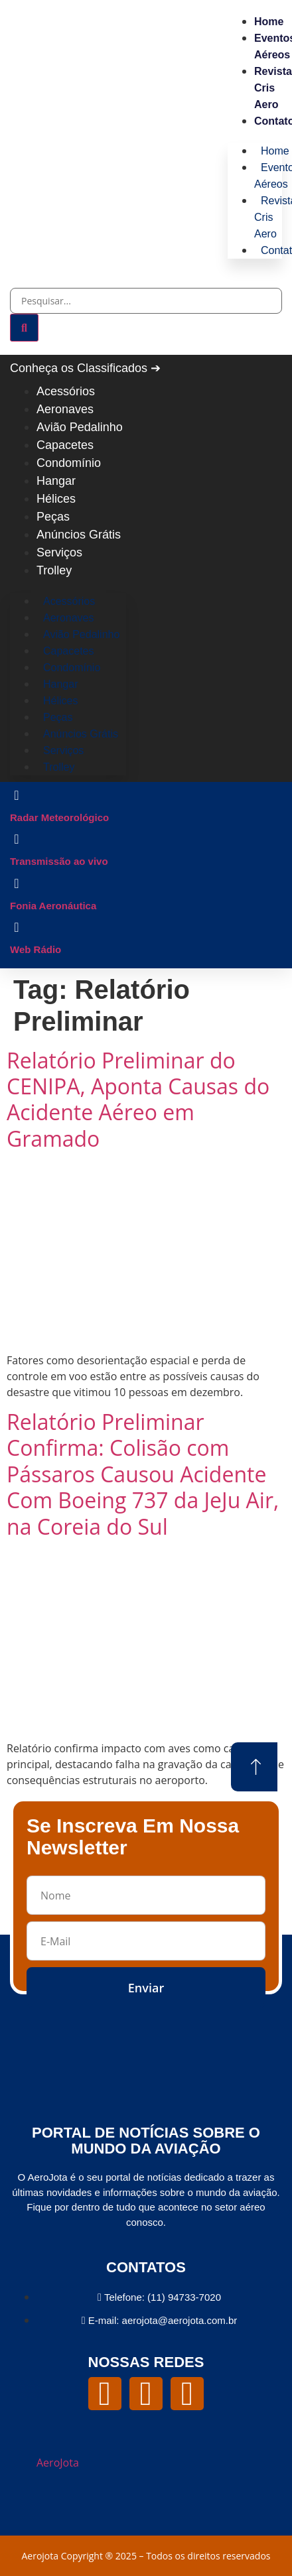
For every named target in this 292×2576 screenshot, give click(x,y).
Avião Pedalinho (79, 427)
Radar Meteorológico (59, 817)
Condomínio (68, 463)
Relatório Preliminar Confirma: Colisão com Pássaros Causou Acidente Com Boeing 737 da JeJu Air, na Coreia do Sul (143, 1474)
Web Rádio (35, 949)
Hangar (56, 480)
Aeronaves (65, 409)
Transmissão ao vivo (59, 861)
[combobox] (146, 301)
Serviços (59, 552)
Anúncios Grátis (78, 534)
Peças (53, 516)
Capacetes (65, 445)
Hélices (56, 498)
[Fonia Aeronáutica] (16, 883)
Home (268, 21)
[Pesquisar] (24, 328)
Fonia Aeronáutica (53, 905)
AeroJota (57, 2462)
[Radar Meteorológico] (16, 795)
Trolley (54, 570)
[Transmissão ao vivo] (16, 839)
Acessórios (65, 391)
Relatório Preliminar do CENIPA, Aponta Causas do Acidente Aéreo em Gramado (138, 1099)
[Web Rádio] (16, 927)
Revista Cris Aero (273, 88)
